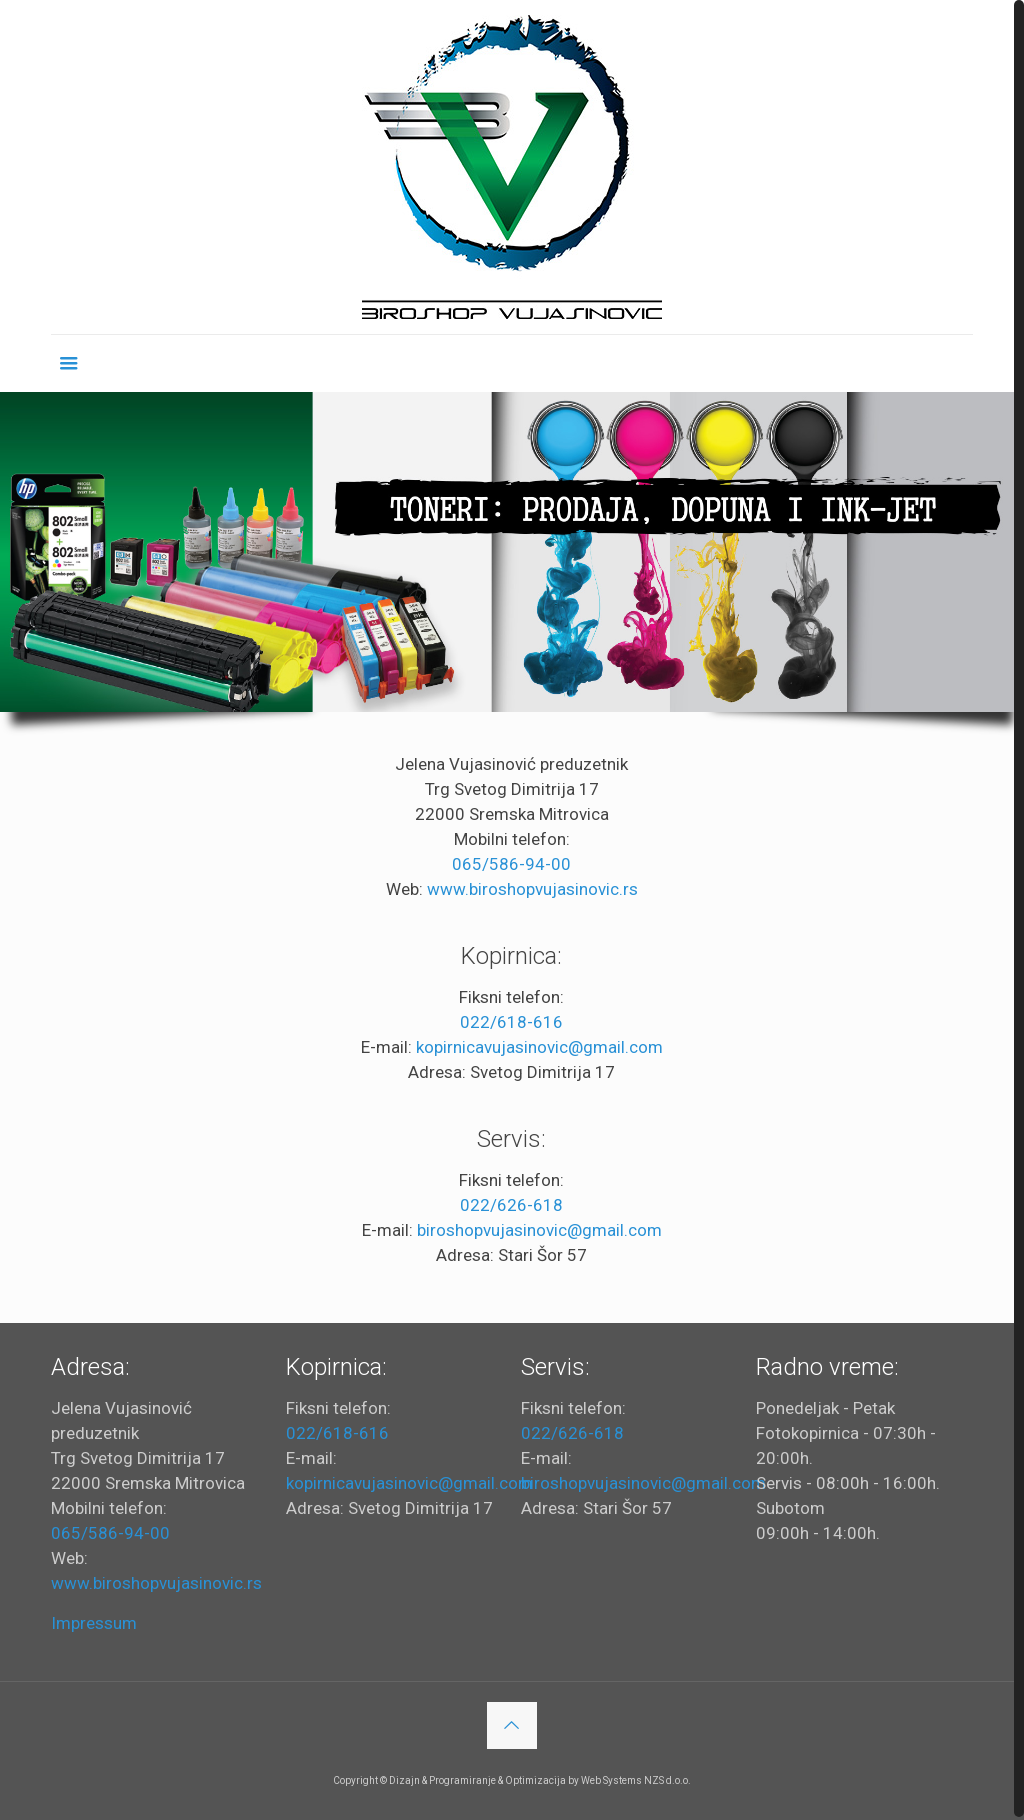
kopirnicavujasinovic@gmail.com (539, 1044)
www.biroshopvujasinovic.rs (532, 886)
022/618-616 (511, 1019)
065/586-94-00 (511, 861)
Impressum (94, 1620)
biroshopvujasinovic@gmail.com (539, 1227)
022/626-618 (511, 1202)
